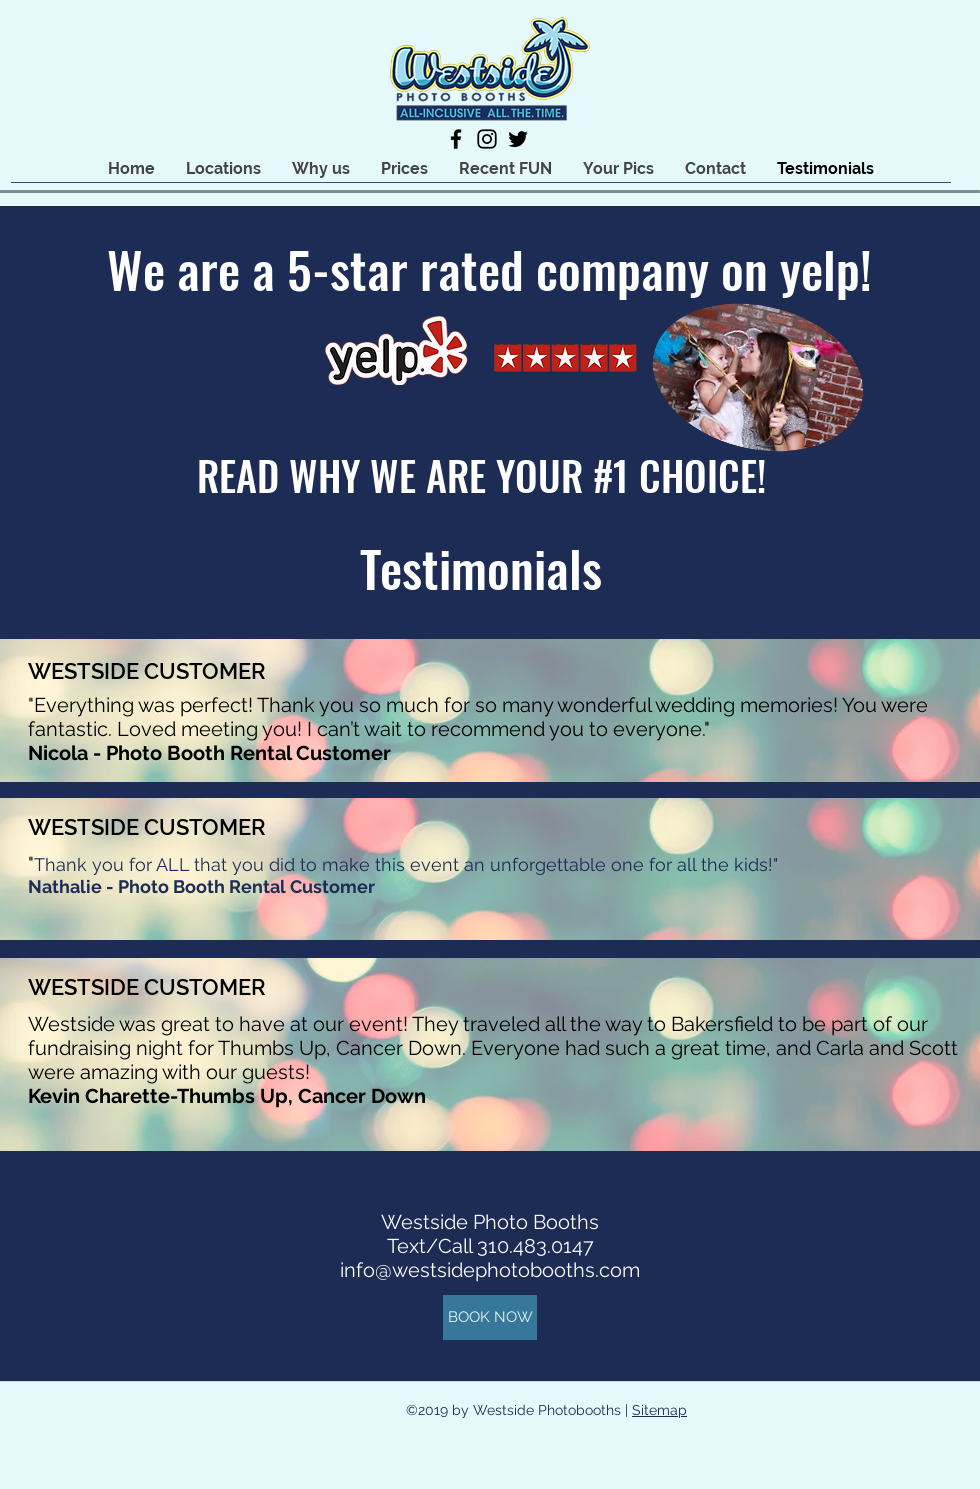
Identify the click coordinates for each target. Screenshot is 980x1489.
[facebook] (456, 139)
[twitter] (518, 139)
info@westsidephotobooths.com (490, 1270)
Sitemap (659, 1410)
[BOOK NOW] (490, 1317)
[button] (223, 168)
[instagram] (487, 139)
